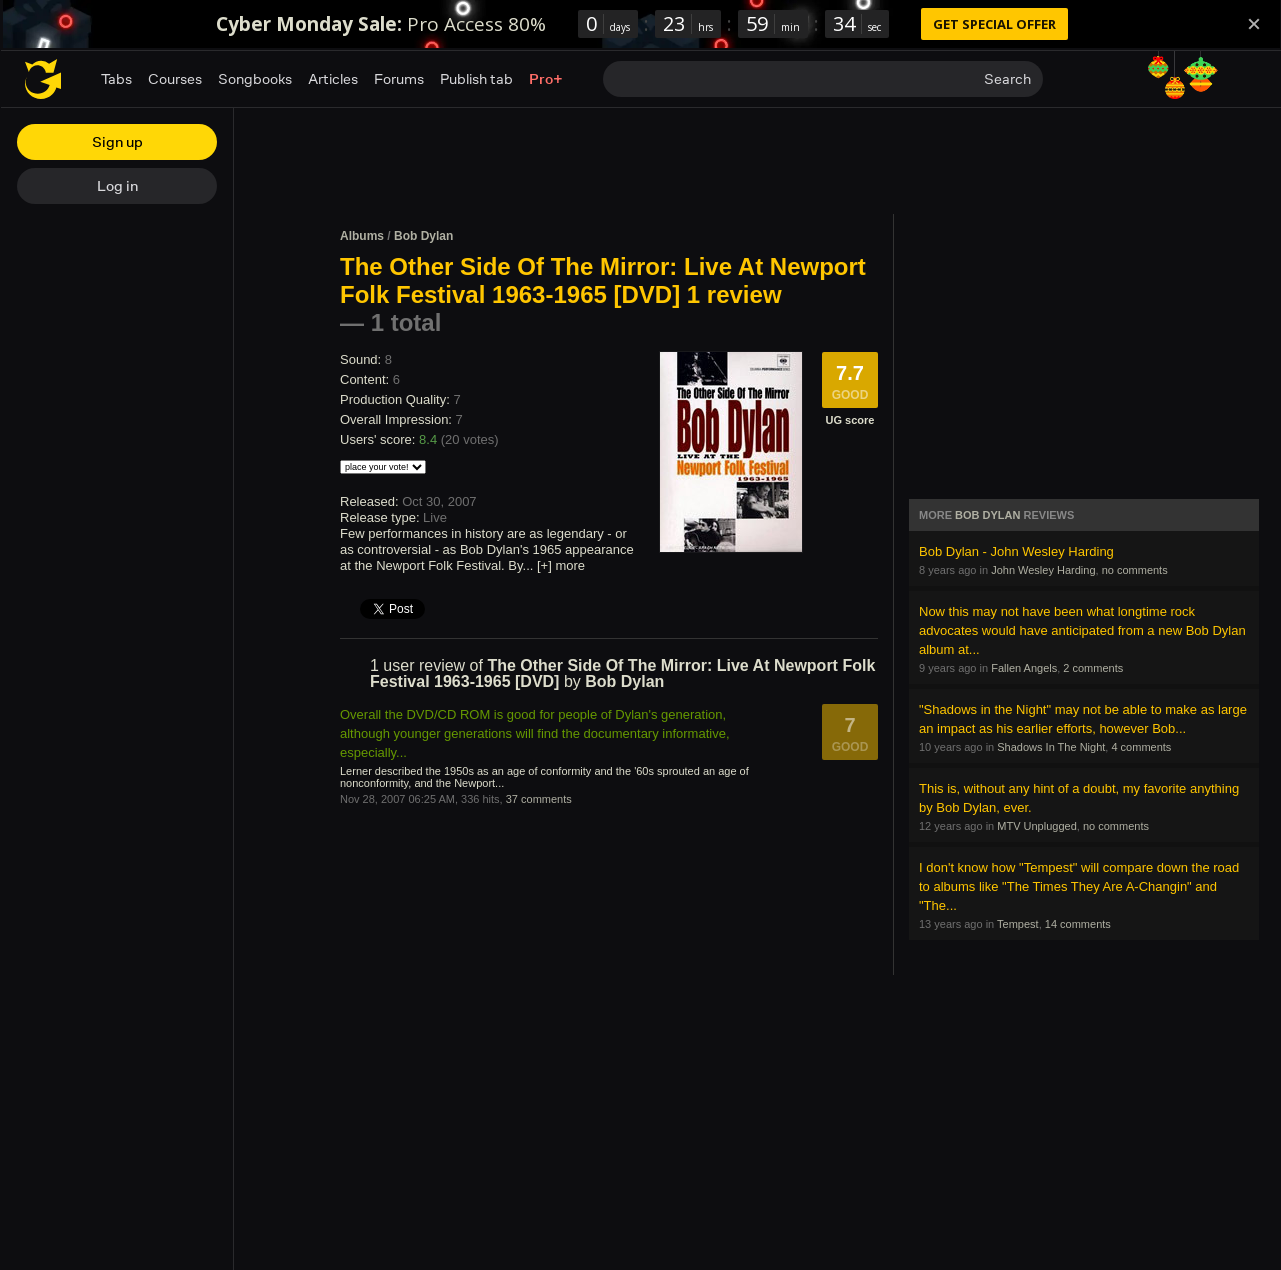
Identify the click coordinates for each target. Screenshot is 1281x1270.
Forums (399, 78)
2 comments (1093, 668)
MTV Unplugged (1037, 826)
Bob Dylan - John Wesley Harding (1016, 551)
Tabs (116, 78)
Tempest (1018, 924)
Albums (362, 236)
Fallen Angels (1024, 668)
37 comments (539, 799)
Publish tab (476, 78)
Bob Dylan (423, 236)
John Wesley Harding (1043, 570)
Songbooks (255, 78)
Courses (175, 78)
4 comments (1141, 747)
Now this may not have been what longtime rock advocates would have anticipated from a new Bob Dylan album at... (1082, 630)
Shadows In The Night (1051, 747)
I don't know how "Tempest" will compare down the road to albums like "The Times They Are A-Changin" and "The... (1079, 886)
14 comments (1078, 924)
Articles (333, 78)
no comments (1135, 570)
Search (1007, 78)
